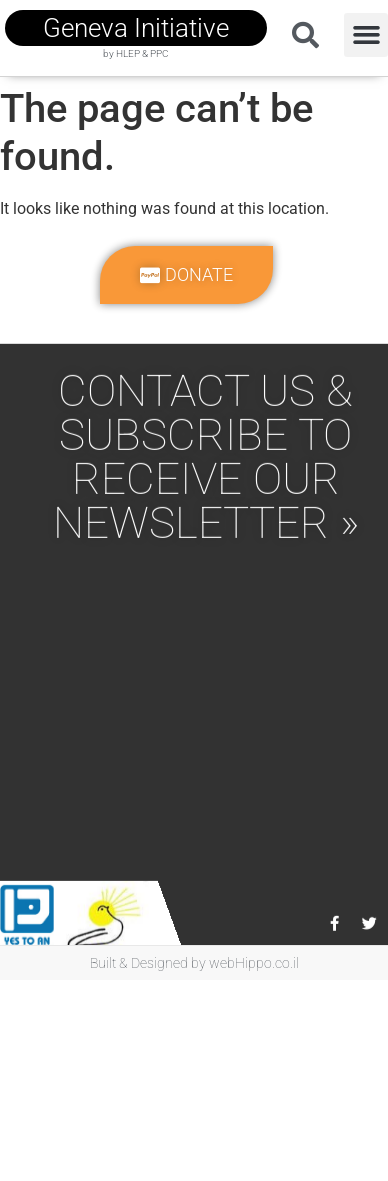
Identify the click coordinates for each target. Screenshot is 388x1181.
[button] (366, 35)
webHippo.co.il (254, 963)
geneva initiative (136, 28)
